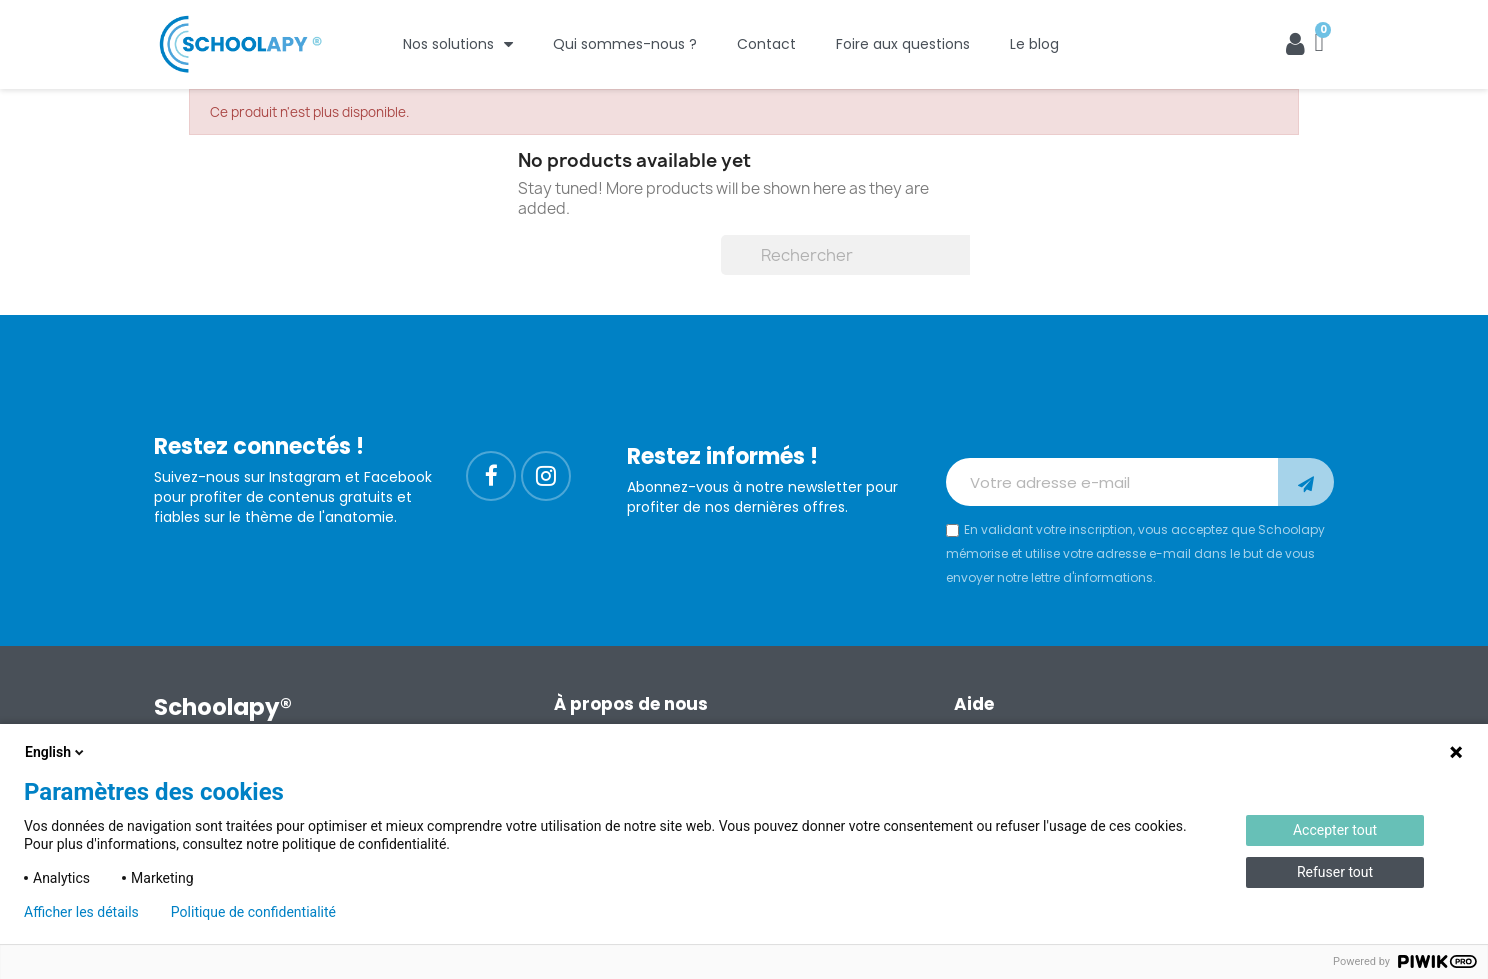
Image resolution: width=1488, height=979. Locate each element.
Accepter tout (1335, 830)
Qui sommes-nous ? (625, 44)
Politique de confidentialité (253, 912)
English (56, 752)
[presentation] (1098, 409)
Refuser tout (1335, 872)
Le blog (1034, 44)
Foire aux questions (903, 44)
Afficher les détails (81, 912)
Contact (766, 44)
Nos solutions (458, 44)
